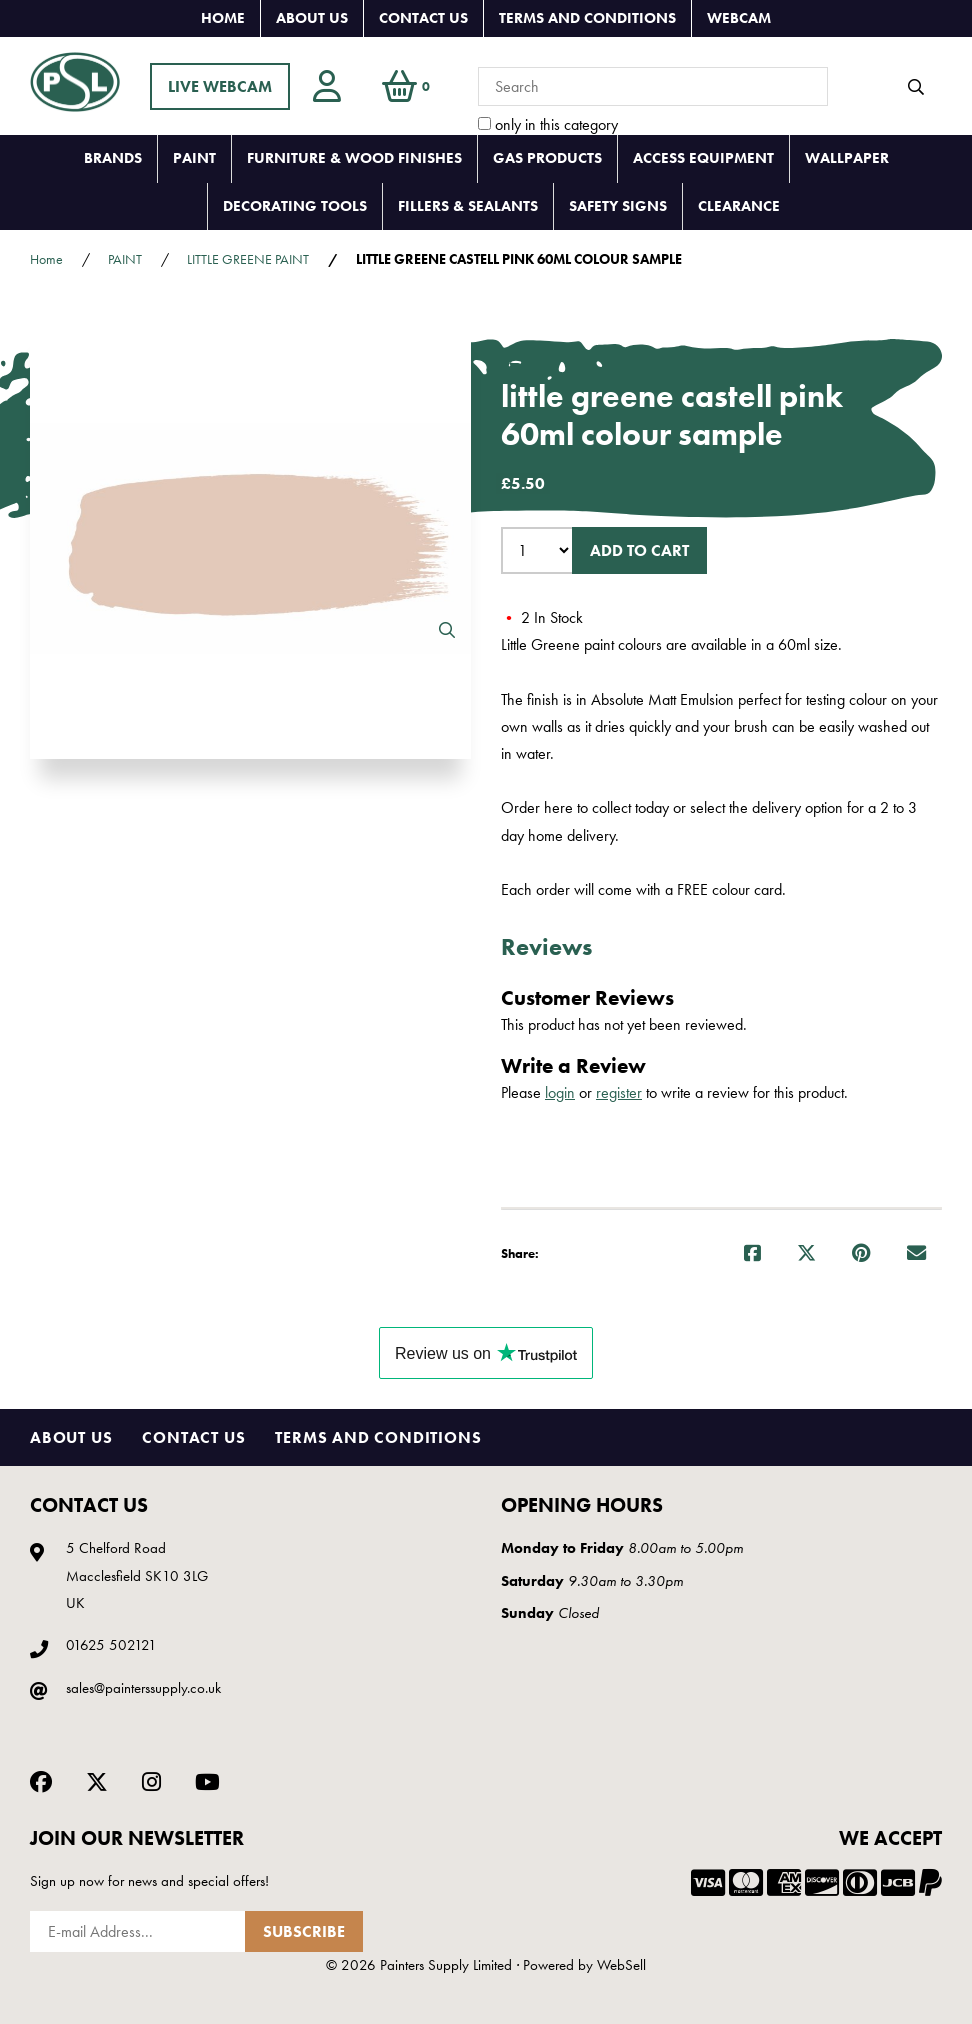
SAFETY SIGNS (618, 206)
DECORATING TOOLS (295, 206)
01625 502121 (111, 1645)
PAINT (194, 158)
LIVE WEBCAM (220, 86)
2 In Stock (542, 617)
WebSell (621, 1965)
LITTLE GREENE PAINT (248, 259)
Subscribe (304, 1931)
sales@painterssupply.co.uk (143, 1688)
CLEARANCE (739, 206)
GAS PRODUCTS (547, 158)
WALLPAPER (847, 158)
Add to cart (639, 550)
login (560, 1092)
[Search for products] (653, 86)
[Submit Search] (916, 87)
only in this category (548, 124)
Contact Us (423, 18)
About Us (312, 18)
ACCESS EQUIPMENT (703, 158)
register (619, 1092)
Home (223, 18)
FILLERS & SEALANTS (468, 206)
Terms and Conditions (587, 18)
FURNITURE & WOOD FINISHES (354, 158)
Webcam (739, 18)
